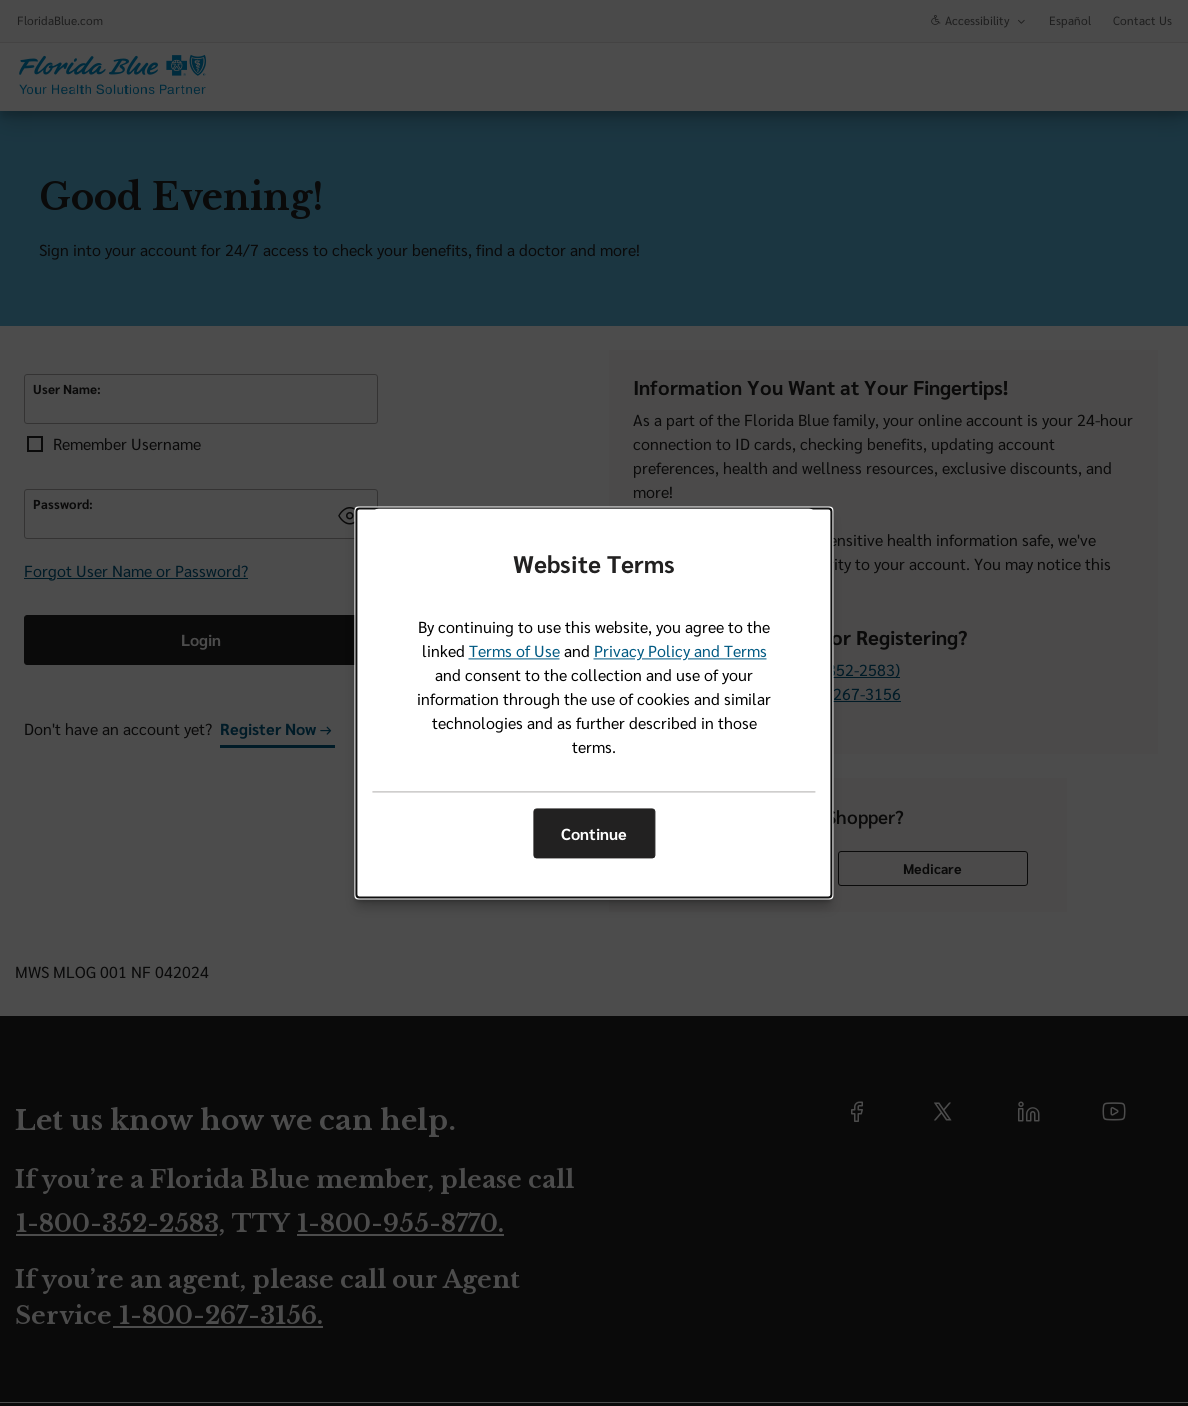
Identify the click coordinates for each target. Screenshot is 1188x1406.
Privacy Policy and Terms (680, 651)
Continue (594, 833)
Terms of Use (514, 651)
